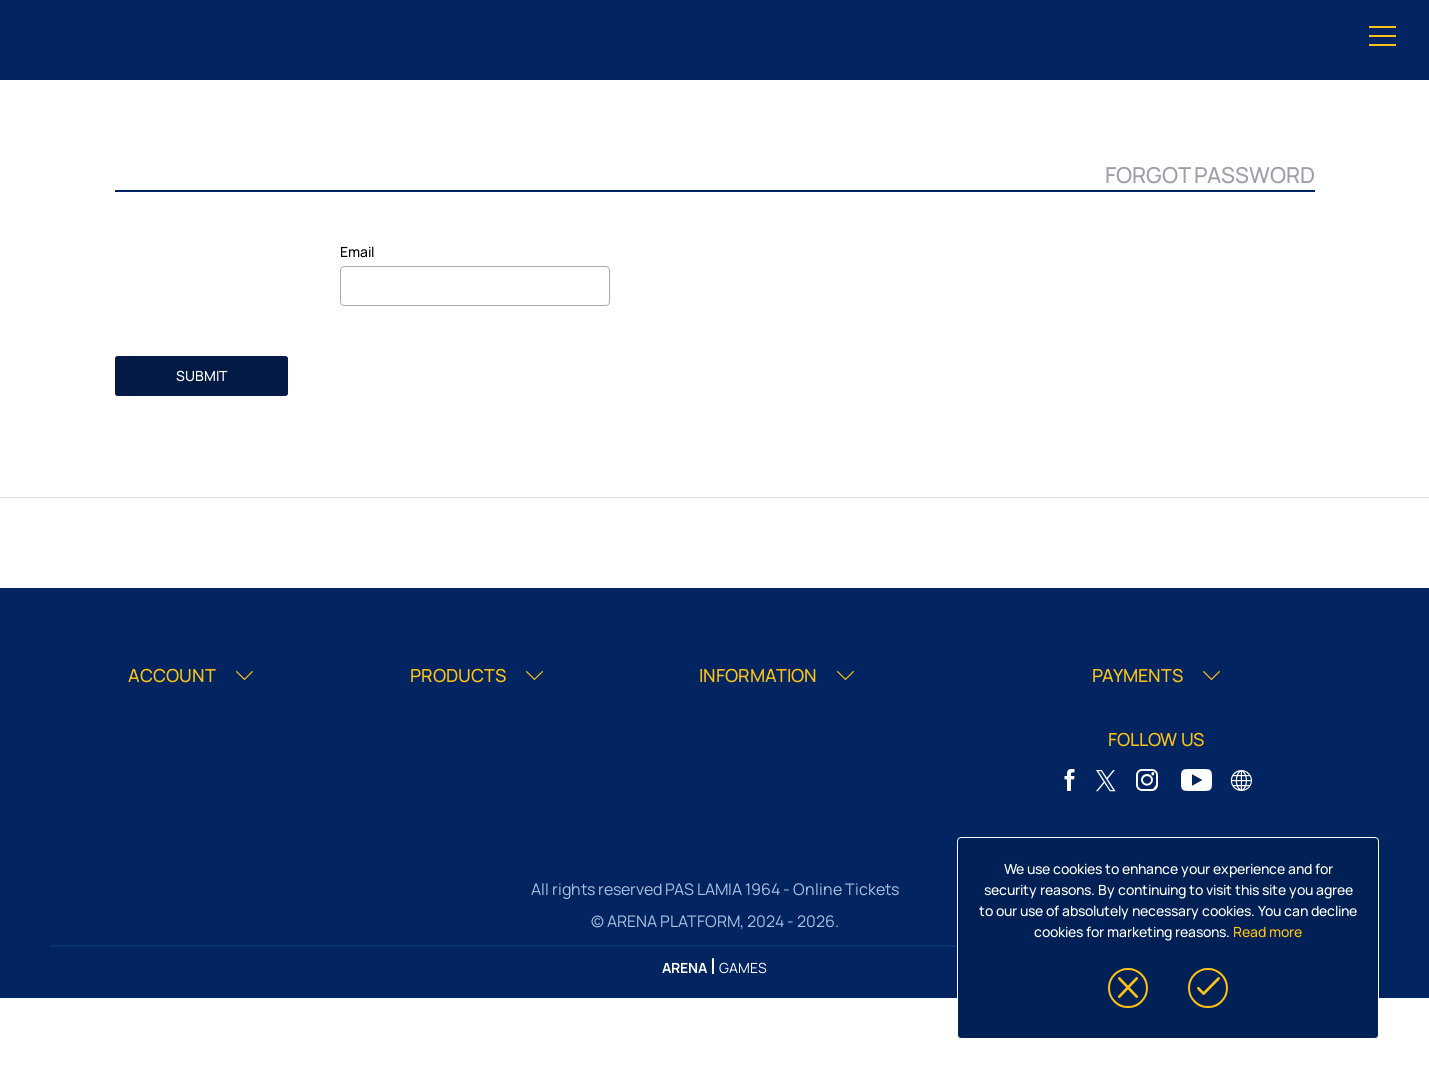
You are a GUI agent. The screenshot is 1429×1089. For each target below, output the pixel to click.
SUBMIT (201, 375)
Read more (1267, 931)
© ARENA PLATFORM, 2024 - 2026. (715, 921)
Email (357, 251)
